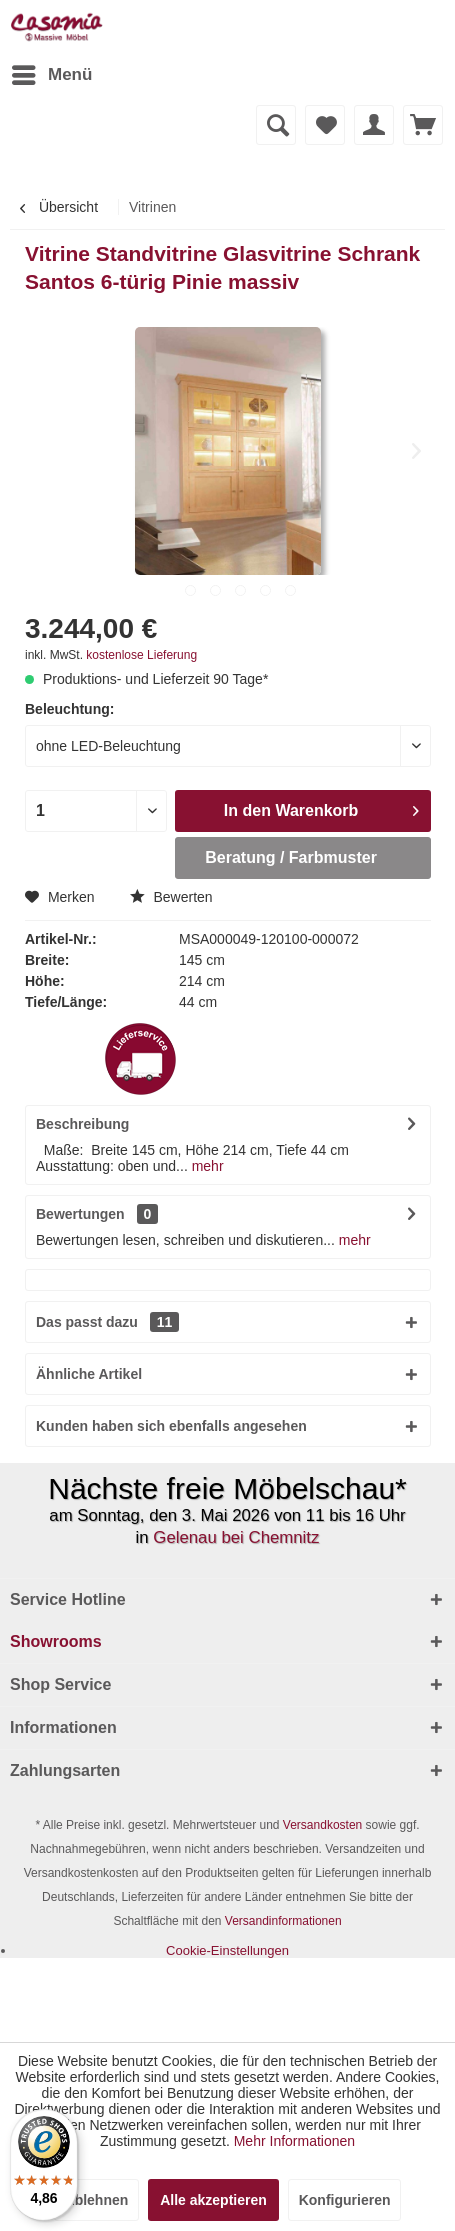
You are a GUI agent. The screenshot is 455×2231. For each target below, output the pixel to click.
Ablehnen (97, 2200)
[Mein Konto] (374, 125)
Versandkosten (322, 1825)
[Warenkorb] (423, 125)
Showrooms (56, 1641)
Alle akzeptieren (213, 2200)
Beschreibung (82, 1124)
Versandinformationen (283, 1921)
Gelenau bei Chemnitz (236, 1537)
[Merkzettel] (325, 125)
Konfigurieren (345, 2200)
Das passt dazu (107, 1322)
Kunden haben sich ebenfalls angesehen (171, 1426)
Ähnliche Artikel (89, 1374)
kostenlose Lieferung (141, 655)
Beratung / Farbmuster (291, 857)
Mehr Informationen (294, 2141)
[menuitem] (51, 75)
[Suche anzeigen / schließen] (276, 125)
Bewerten (171, 897)
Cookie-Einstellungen (227, 1950)
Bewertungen (80, 1214)
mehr (206, 1166)
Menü (52, 71)
